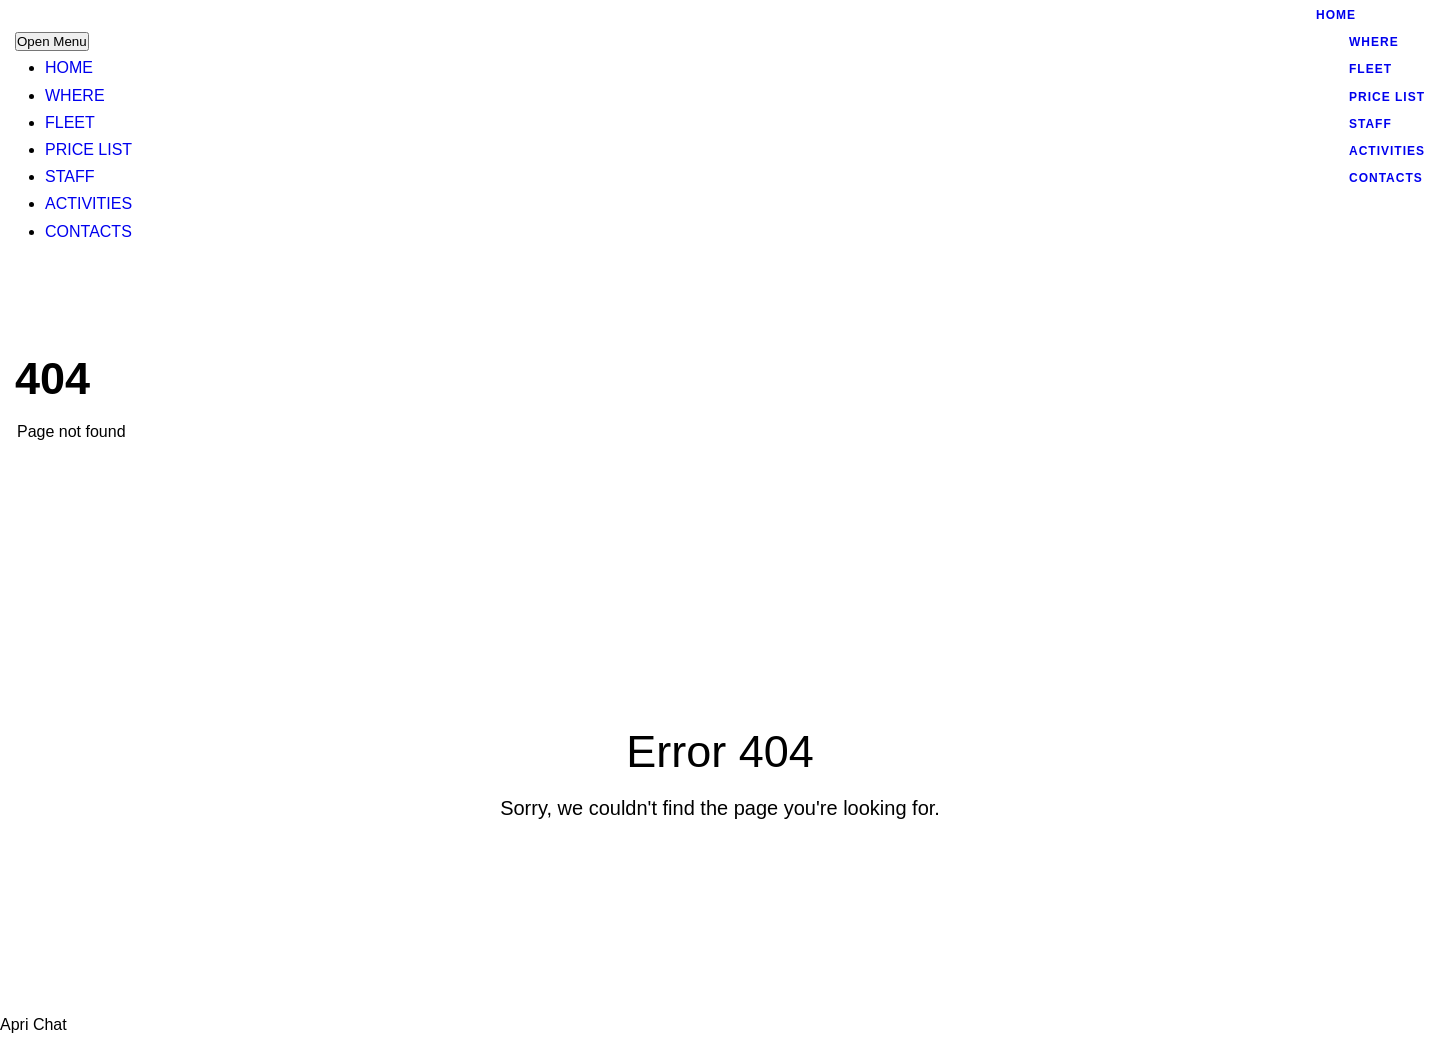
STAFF (69, 176)
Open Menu (52, 41)
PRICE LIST (88, 149)
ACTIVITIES (88, 203)
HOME (69, 67)
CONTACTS (88, 231)
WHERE (75, 95)
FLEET (70, 122)
